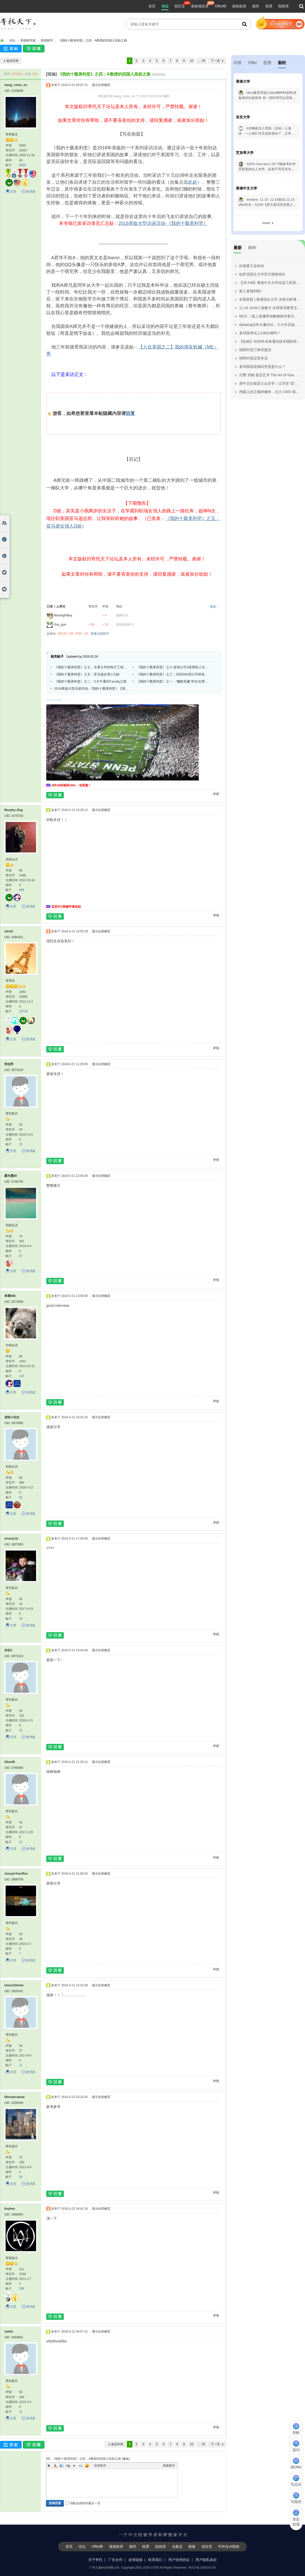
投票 (268, 6)
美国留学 (47, 40)
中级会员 (12, 1345)
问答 (238, 63)
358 (21, 2288)
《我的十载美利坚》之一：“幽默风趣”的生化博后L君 (173, 681)
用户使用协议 (179, 2560)
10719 (23, 1011)
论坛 (165, 6)
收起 (213, 606)
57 (20, 1256)
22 (20, 1144)
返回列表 (12, 61)
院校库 (283, 6)
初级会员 (12, 1225)
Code (80, 2465)
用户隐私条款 (206, 2560)
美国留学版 (28, 40)
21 (20, 1730)
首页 (152, 6)
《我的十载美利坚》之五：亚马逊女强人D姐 (86, 674)
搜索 (191, 2546)
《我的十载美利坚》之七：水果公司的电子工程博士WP (91, 667)
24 (20, 2177)
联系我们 (155, 2560)
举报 (216, 794)
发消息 (30, 191)
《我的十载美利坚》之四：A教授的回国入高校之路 (92, 40)
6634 (22, 165)
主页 (13, 191)
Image (61, 2465)
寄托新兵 (12, 1113)
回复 (130, 413)
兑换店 (177, 2546)
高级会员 (12, 859)
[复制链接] (158, 74)
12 (20, 1842)
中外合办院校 (228, 2546)
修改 (126, 2459)
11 (20, 2065)
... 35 (201, 61)
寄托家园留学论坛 (2, 40)
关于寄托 (95, 2560)
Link (67, 2465)
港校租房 (239, 6)
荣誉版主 (12, 134)
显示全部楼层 (101, 85)
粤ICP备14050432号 (202, 2567)
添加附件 (100, 2465)
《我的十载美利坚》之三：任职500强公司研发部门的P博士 (173, 674)
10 (191, 61)
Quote (74, 2465)
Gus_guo (60, 624)
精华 (252, 247)
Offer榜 (220, 6)
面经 (255, 6)
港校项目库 (200, 6)
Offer (252, 63)
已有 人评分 (56, 606)
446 (21, 890)
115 (21, 1376)
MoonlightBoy (63, 615)
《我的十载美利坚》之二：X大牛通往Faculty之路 (90, 681)
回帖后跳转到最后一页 (82, 2503)
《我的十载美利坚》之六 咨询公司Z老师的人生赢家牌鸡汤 (173, 667)
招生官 (179, 6)
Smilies (86, 2465)
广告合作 (115, 2560)
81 (20, 1497)
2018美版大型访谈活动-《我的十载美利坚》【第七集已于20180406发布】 (91, 688)
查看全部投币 (100, 633)
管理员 (10, 980)
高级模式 (169, 2465)
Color (55, 2465)
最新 (238, 247)
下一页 (215, 61)
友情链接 (135, 2560)
